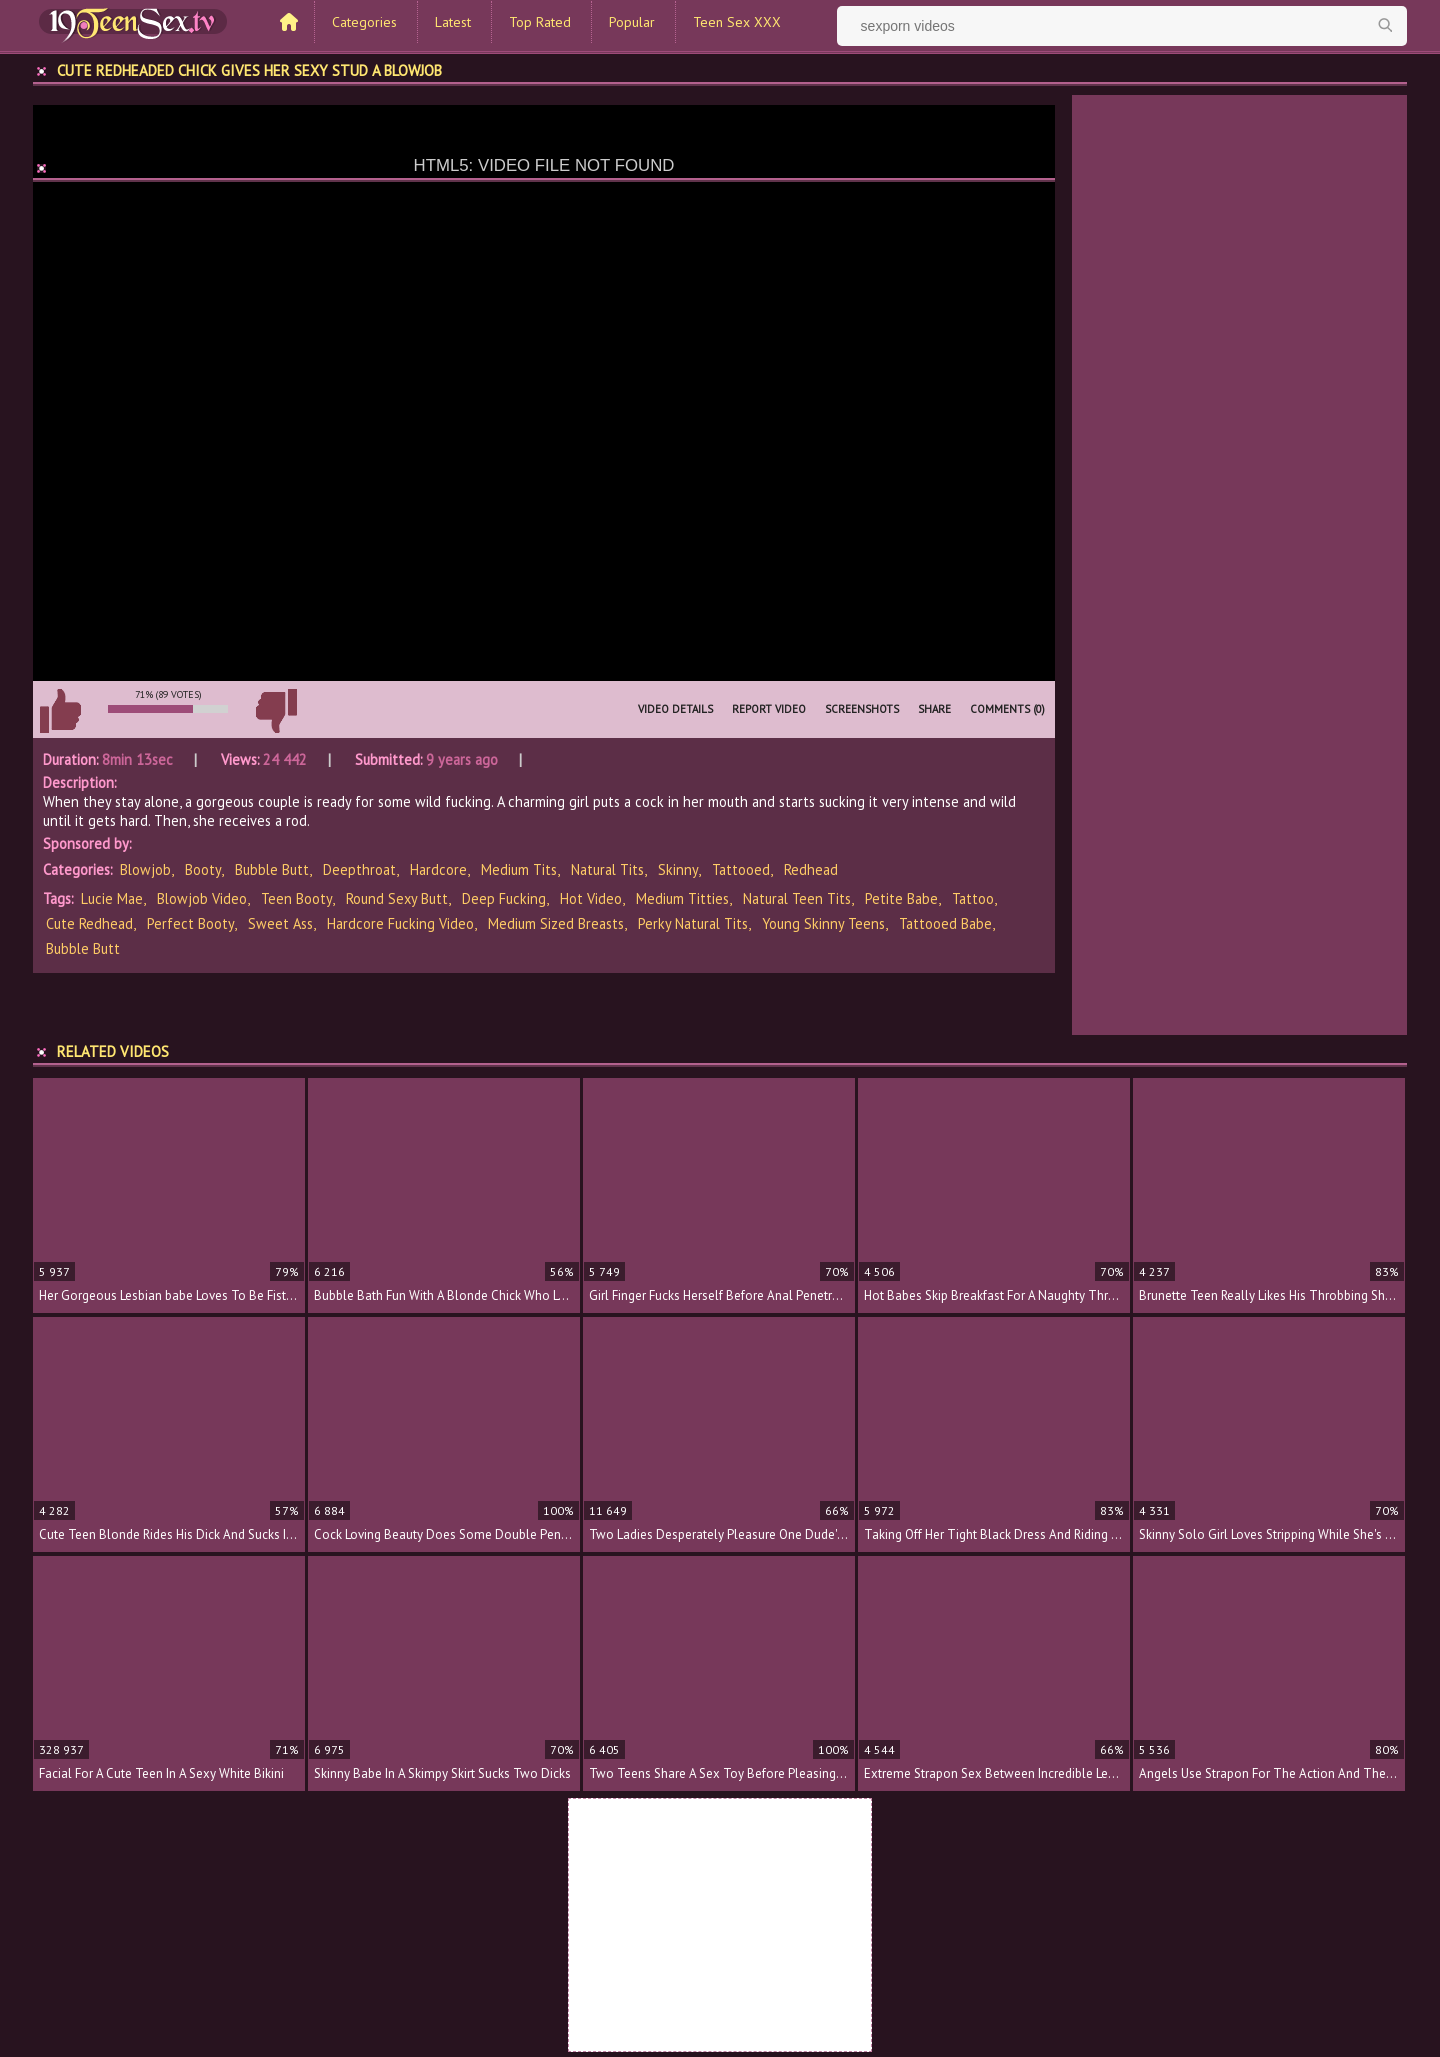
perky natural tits (693, 923)
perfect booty (190, 923)
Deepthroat (359, 869)
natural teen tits (797, 898)
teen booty (296, 898)
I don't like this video (276, 711)
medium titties (682, 898)
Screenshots (862, 709)
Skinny (678, 869)
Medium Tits (519, 869)
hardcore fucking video (400, 923)
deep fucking (504, 898)
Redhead (811, 869)
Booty (203, 869)
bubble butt (83, 948)
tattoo (973, 898)
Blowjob (145, 869)
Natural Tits (607, 869)
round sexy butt (397, 898)
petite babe (901, 898)
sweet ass (280, 923)
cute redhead (89, 923)
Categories (364, 22)
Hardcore (438, 869)
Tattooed (741, 869)
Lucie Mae (112, 898)
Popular (632, 22)
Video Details (675, 709)
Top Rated (540, 22)
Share (934, 709)
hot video (591, 898)
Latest (453, 22)
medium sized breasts (556, 923)
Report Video (769, 709)
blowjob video (202, 898)
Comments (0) (1007, 709)
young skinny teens (823, 923)
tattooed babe (945, 923)
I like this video (60, 711)
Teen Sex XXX (737, 22)
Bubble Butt (272, 869)
